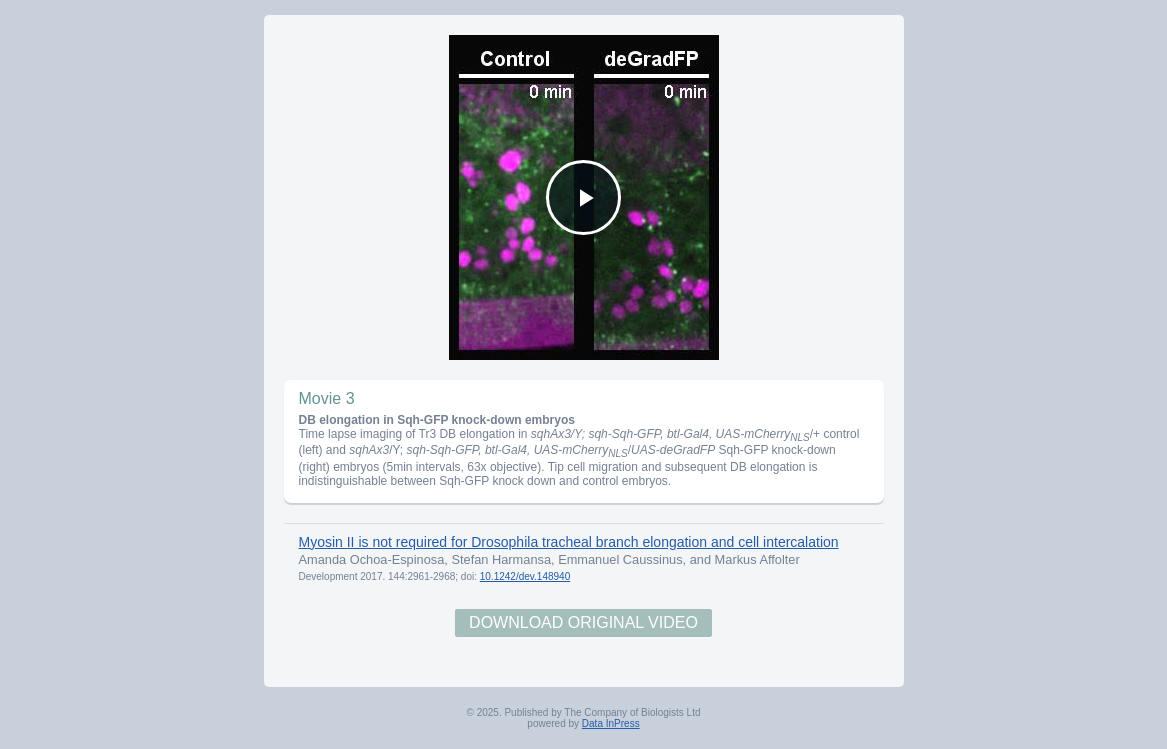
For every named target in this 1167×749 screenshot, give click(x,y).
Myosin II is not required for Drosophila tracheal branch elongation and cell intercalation (569, 542)
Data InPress (611, 723)
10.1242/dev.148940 (525, 576)
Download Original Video (583, 622)
